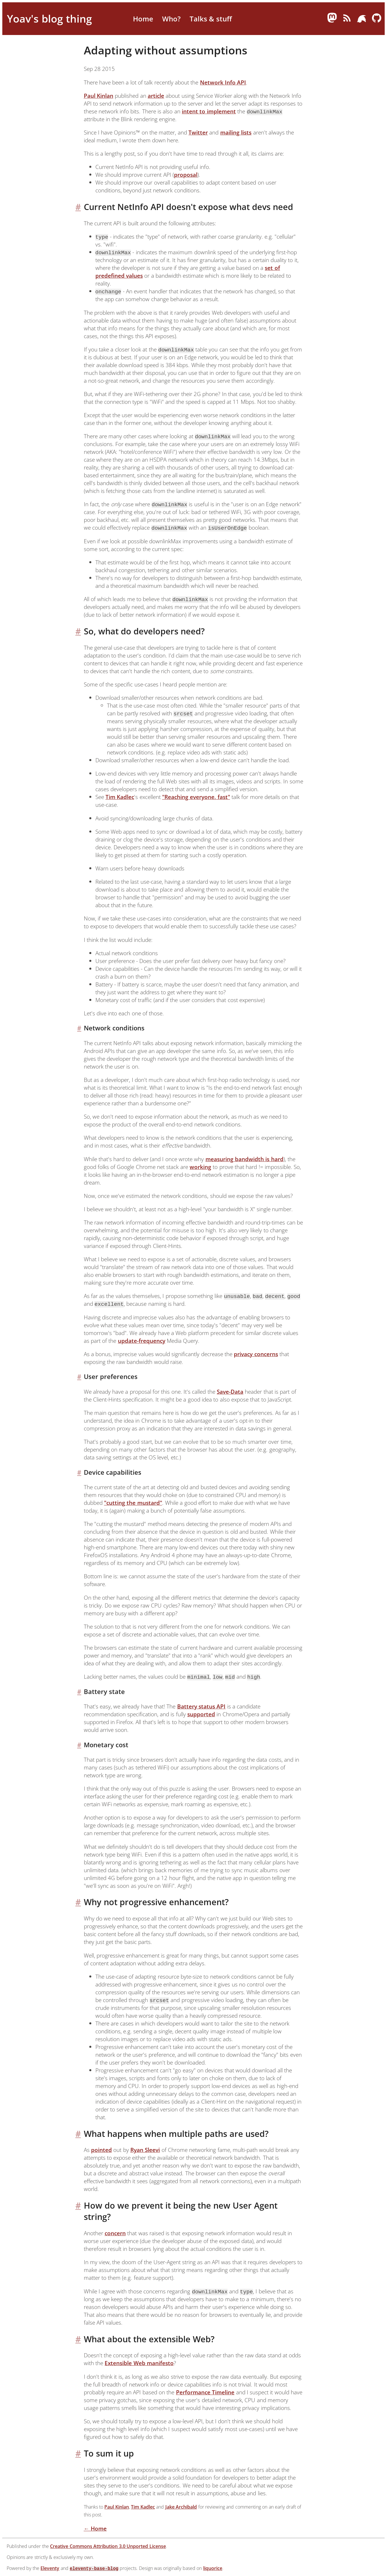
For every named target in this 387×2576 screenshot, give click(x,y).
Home (143, 18)
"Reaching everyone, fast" (196, 797)
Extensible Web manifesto (139, 2363)
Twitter (198, 132)
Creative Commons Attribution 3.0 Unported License (108, 2546)
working (200, 1167)
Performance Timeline (205, 2392)
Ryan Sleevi (145, 2150)
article (156, 96)
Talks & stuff (211, 18)
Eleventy (49, 2568)
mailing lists (235, 132)
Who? (171, 18)
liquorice (212, 2568)
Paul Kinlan (98, 96)
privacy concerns (256, 1354)
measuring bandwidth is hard (244, 1159)
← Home (95, 2528)
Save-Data (230, 1391)
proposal (185, 174)
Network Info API (223, 82)
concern (115, 2233)
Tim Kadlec (119, 797)
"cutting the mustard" (133, 1503)
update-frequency (141, 1341)
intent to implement (209, 111)
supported (201, 1714)
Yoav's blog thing (49, 19)
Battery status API (201, 1706)
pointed (101, 2150)
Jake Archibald (181, 2507)
